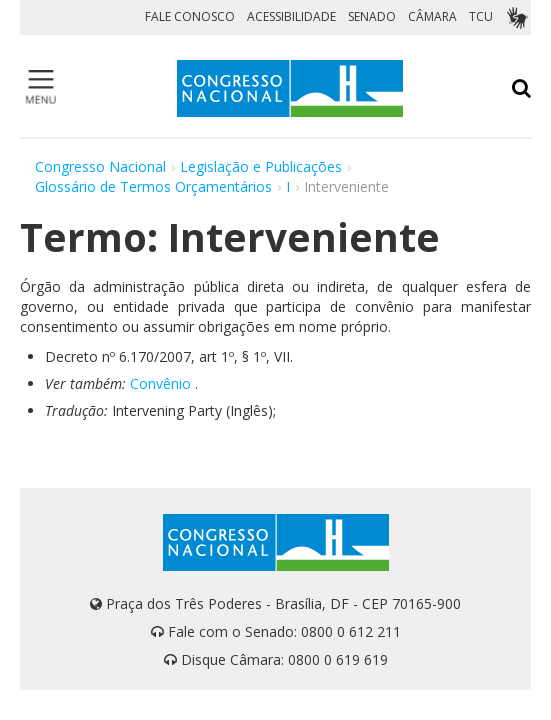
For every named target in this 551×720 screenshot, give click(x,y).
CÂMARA (432, 16)
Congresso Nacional (100, 166)
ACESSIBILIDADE (291, 16)
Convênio (160, 383)
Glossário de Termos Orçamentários (153, 186)
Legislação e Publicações (261, 166)
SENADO (372, 16)
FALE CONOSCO (190, 16)
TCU (481, 16)
